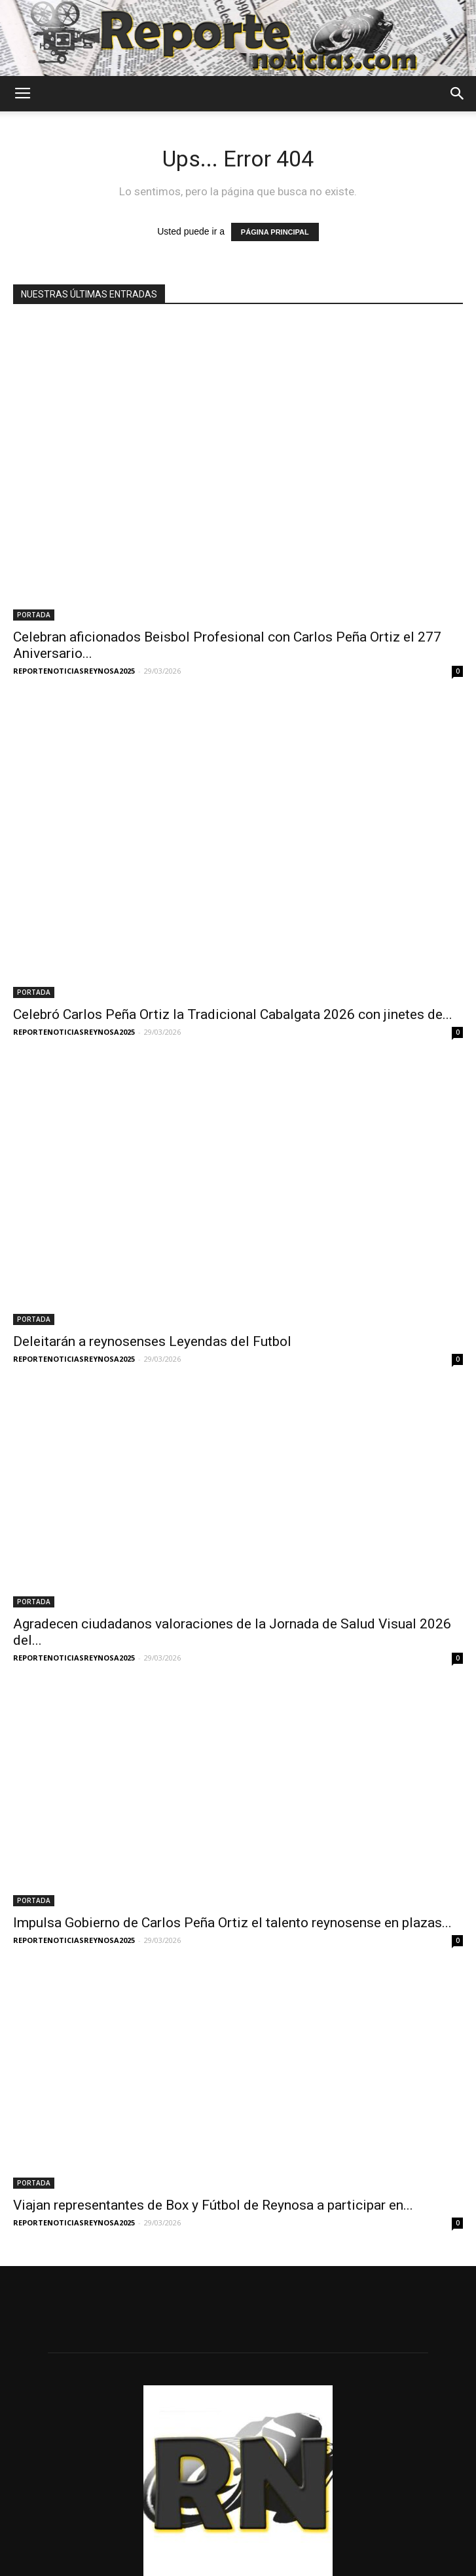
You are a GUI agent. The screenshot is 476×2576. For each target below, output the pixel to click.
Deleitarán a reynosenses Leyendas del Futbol (152, 1141)
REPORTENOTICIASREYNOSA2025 (74, 593)
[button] (457, 93)
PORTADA (33, 537)
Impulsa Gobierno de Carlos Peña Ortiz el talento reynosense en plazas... (232, 1723)
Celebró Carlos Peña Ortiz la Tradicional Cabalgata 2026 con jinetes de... (232, 858)
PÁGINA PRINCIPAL (275, 232)
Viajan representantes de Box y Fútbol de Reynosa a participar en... (213, 2005)
